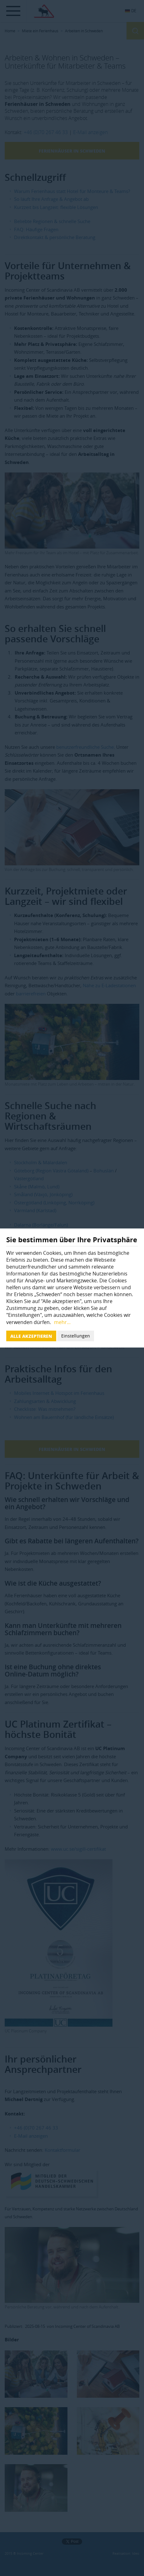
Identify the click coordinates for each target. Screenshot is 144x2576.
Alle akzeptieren (31, 1336)
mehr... (62, 1322)
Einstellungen (75, 1336)
